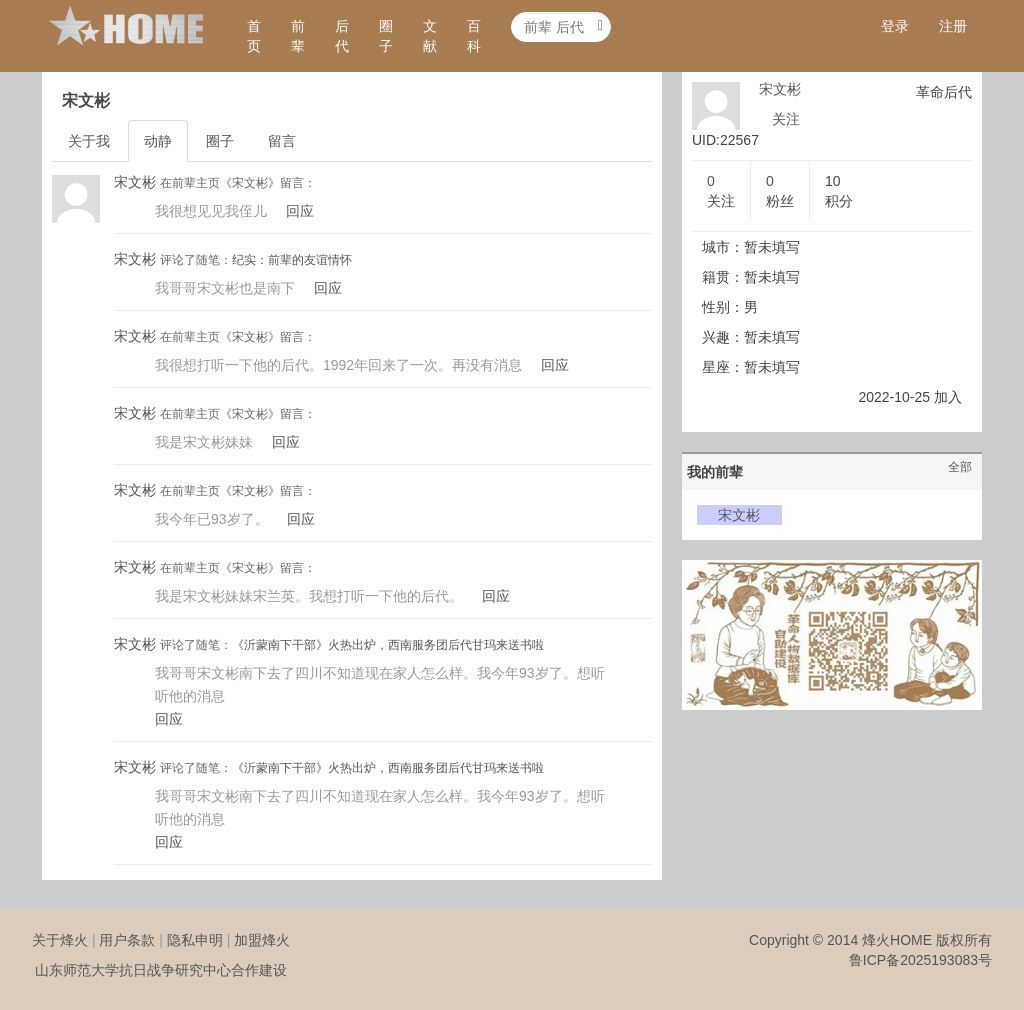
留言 (282, 141)
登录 (895, 26)
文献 (430, 36)
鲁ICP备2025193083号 (920, 960)
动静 (158, 141)
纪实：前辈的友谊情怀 (292, 260)
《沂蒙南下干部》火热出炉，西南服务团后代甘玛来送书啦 (388, 645)
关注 (786, 119)
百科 (474, 36)
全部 (960, 467)
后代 (342, 36)
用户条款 (127, 940)
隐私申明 (195, 940)
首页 (254, 36)
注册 (953, 26)
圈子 (386, 36)
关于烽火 (60, 940)
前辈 (298, 36)
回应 (300, 211)
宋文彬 (135, 182)
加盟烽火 (262, 940)
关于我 (89, 141)
